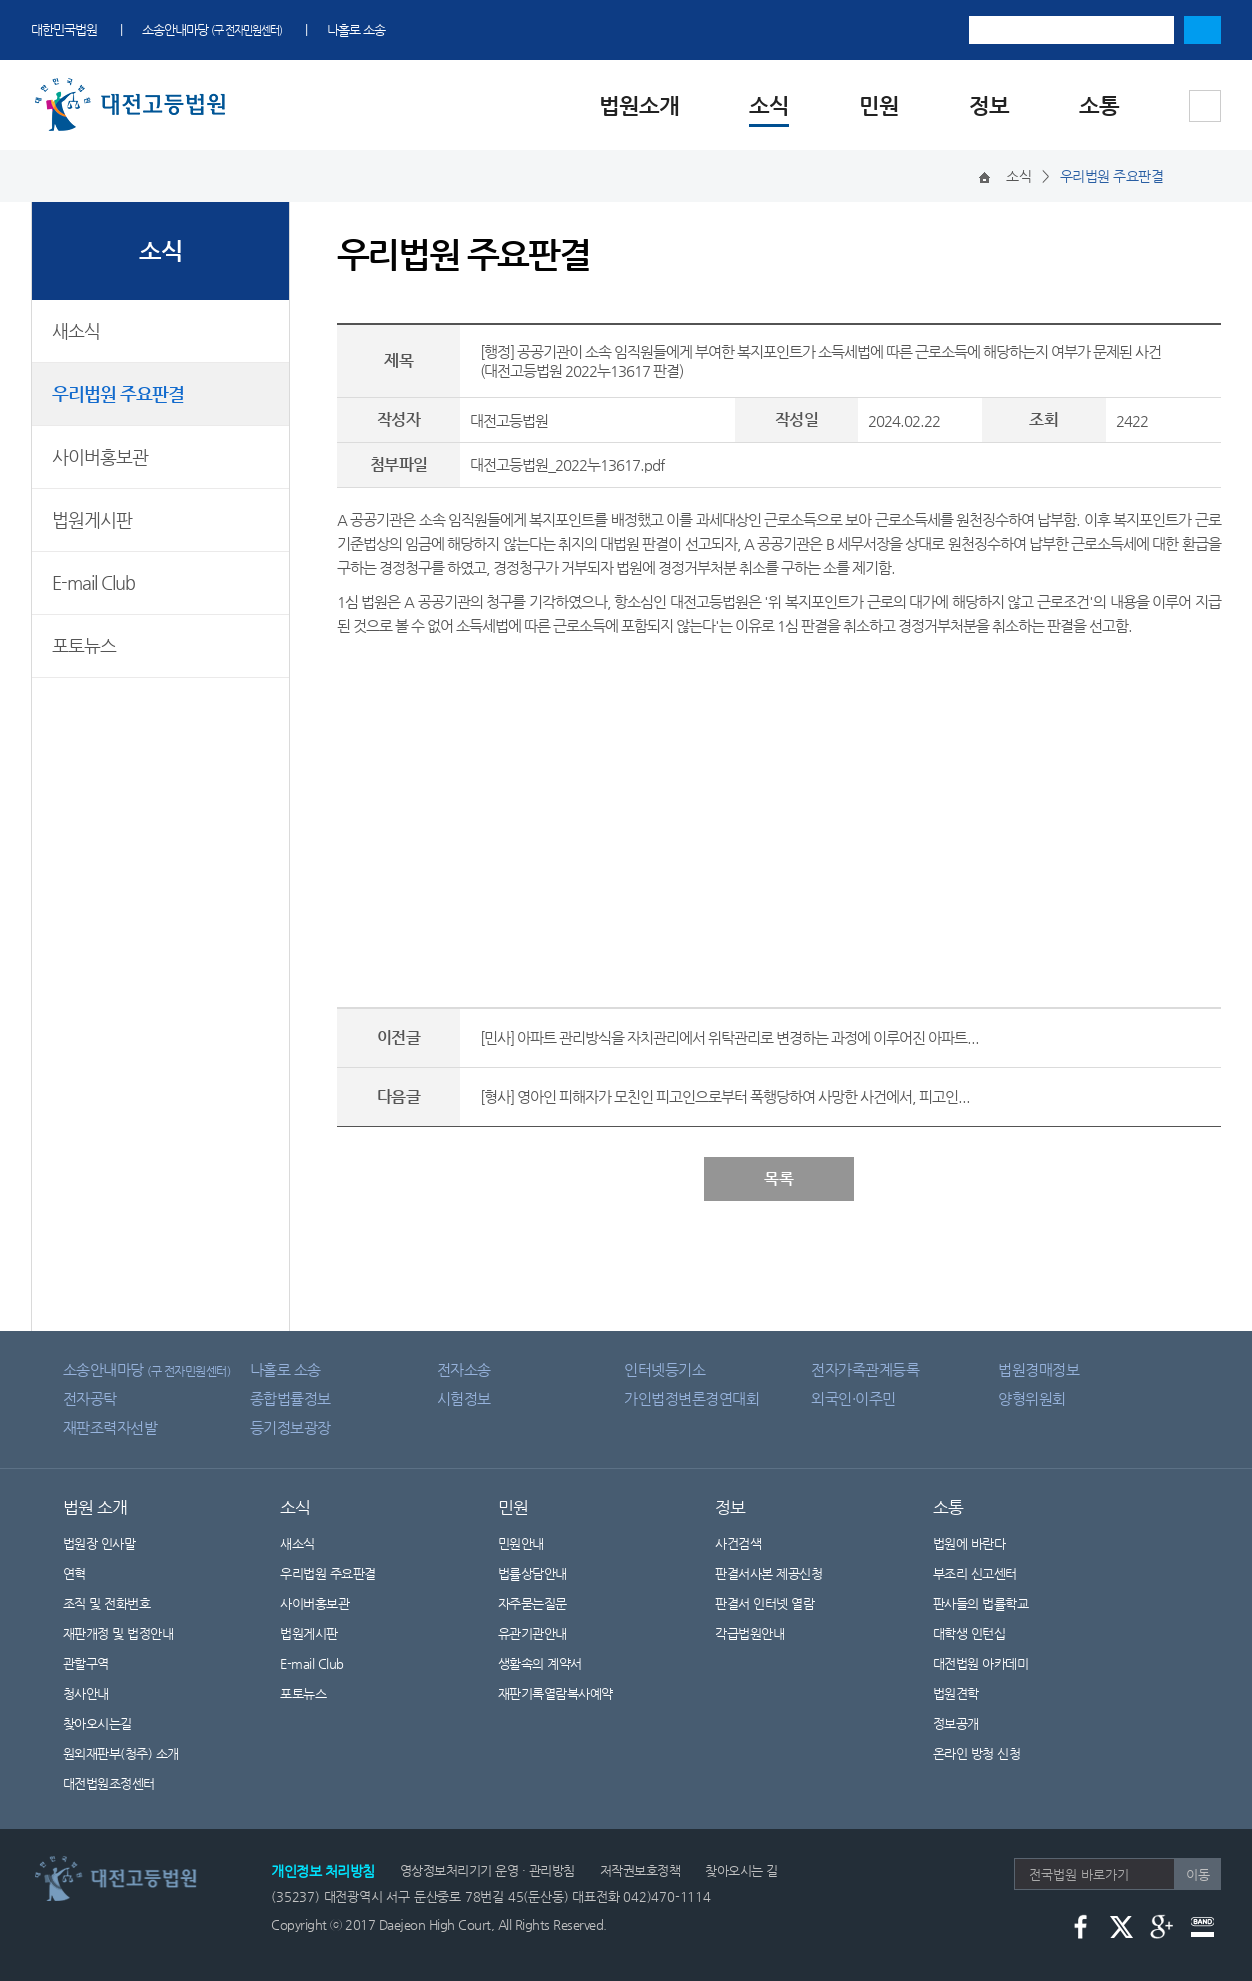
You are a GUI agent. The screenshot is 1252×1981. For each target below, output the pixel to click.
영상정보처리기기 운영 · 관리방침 (487, 1870)
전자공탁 (90, 1398)
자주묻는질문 (532, 1603)
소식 (769, 105)
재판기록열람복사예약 (555, 1693)
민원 (879, 105)
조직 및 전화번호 (107, 1603)
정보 (989, 105)
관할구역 (86, 1663)
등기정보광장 (290, 1427)
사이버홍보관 (100, 456)
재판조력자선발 (110, 1427)
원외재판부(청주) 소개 (121, 1753)
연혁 (74, 1573)
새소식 (76, 330)
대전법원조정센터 (109, 1783)
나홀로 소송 (356, 29)
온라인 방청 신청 (977, 1753)
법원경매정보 (1038, 1369)
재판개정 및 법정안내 (118, 1633)
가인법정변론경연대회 (691, 1398)
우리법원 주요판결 (118, 393)
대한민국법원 (64, 29)
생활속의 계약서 (540, 1663)
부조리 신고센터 (975, 1573)
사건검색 (738, 1543)
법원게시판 (92, 519)
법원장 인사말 (99, 1543)
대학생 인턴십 (969, 1633)
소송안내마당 (212, 29)
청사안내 (86, 1693)
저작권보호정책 (640, 1870)
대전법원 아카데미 (981, 1663)
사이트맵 (1205, 106)
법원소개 (639, 105)
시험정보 (464, 1398)
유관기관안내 (532, 1633)
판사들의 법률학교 (981, 1603)
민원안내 (521, 1543)
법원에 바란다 (969, 1543)
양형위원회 (1032, 1398)
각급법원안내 (760, 1633)
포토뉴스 (84, 645)
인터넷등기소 (664, 1369)
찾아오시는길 (97, 1723)
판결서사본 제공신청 (781, 1573)
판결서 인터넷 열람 (777, 1603)
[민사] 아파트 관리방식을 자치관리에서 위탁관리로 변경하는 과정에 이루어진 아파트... (729, 1037)
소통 (1099, 105)
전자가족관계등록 (865, 1369)
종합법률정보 (290, 1398)
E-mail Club (93, 582)
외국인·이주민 (853, 1398)
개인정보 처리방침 (323, 1871)
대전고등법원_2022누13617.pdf (567, 464)
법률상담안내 (532, 1573)
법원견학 (956, 1693)
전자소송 (464, 1369)
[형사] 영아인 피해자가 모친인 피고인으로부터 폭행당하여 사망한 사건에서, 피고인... (725, 1096)
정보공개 (968, 1723)
